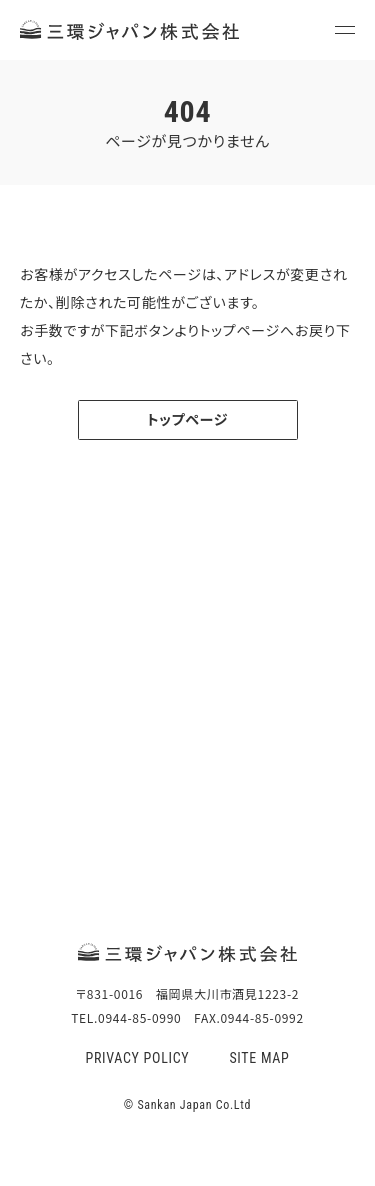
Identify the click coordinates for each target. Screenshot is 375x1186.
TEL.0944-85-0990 (188, 812)
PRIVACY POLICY (137, 1058)
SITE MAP (259, 1058)
